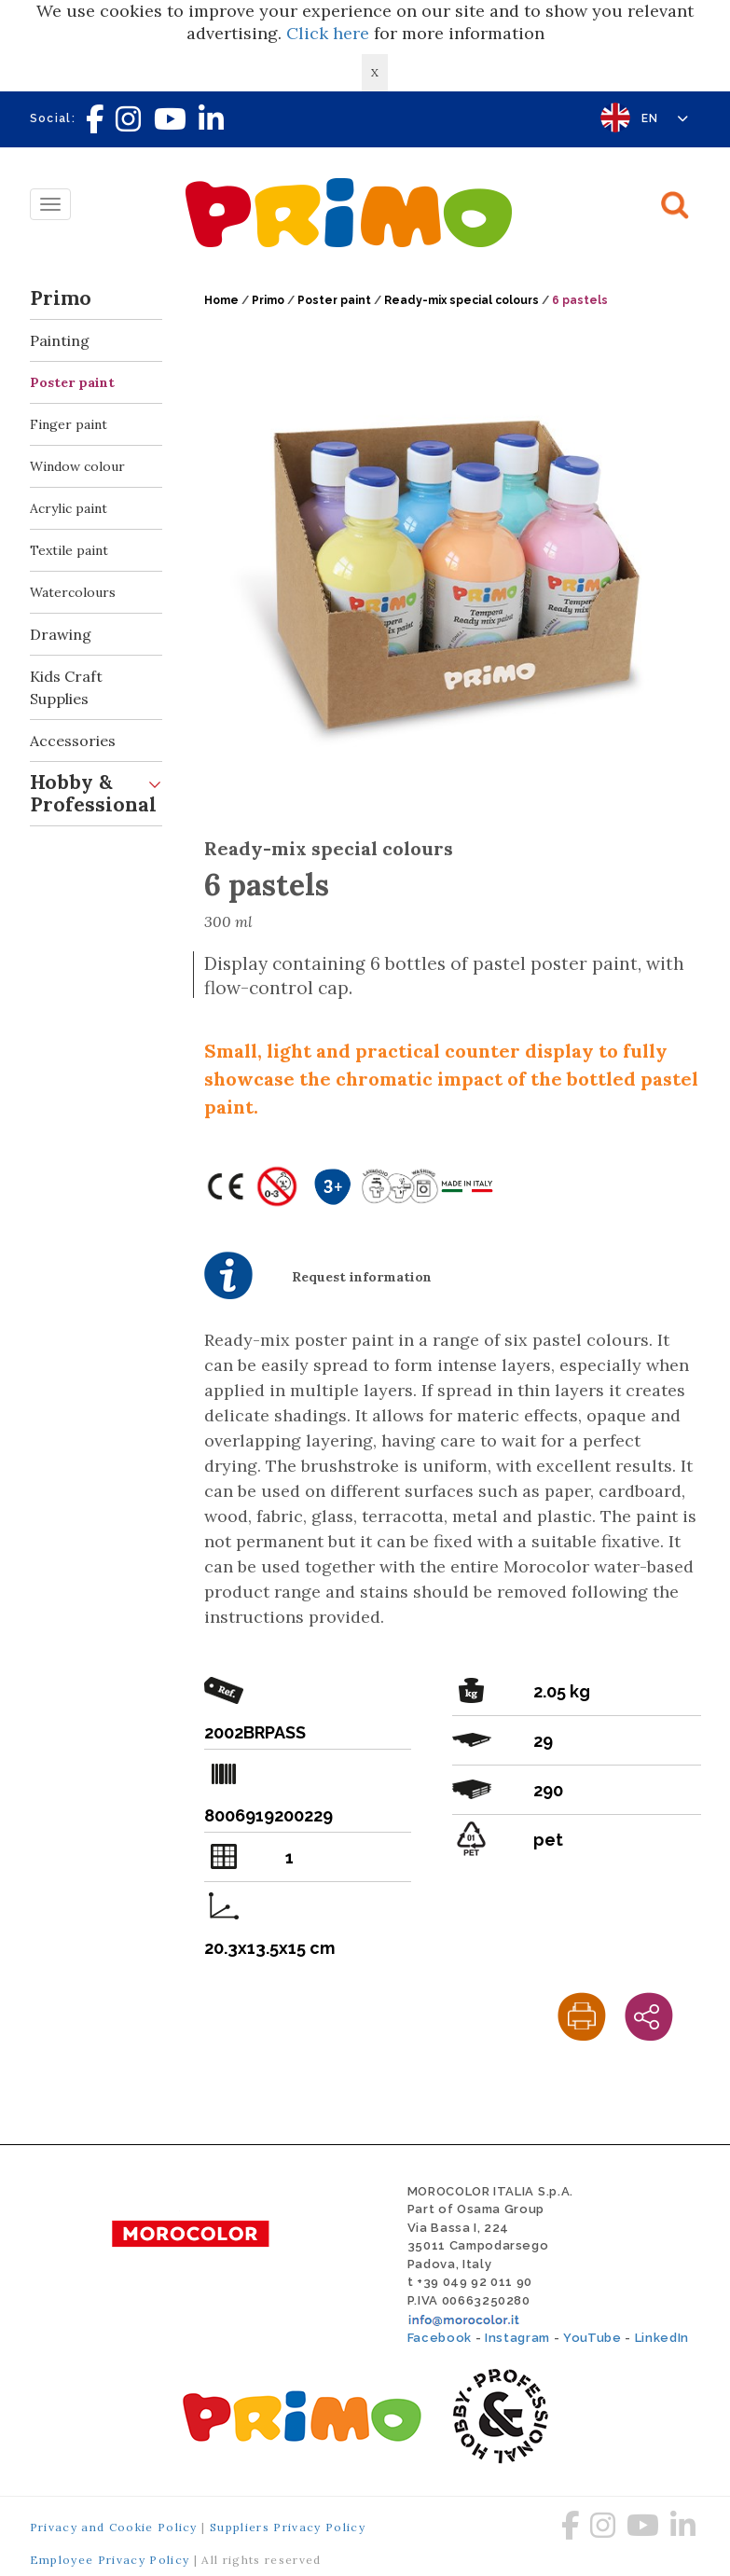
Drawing (96, 635)
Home (221, 300)
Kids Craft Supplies (96, 682)
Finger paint (68, 424)
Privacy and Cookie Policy (114, 2527)
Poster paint (72, 382)
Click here (327, 33)
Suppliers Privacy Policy (287, 2527)
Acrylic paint (68, 508)
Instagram (517, 2338)
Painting (96, 341)
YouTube (592, 2338)
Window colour (77, 466)
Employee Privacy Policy (110, 2560)
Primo (96, 299)
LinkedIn (662, 2338)
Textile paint (69, 550)
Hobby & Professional (96, 789)
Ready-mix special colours (461, 300)
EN (665, 118)
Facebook (439, 2338)
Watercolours (73, 592)
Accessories (96, 741)
